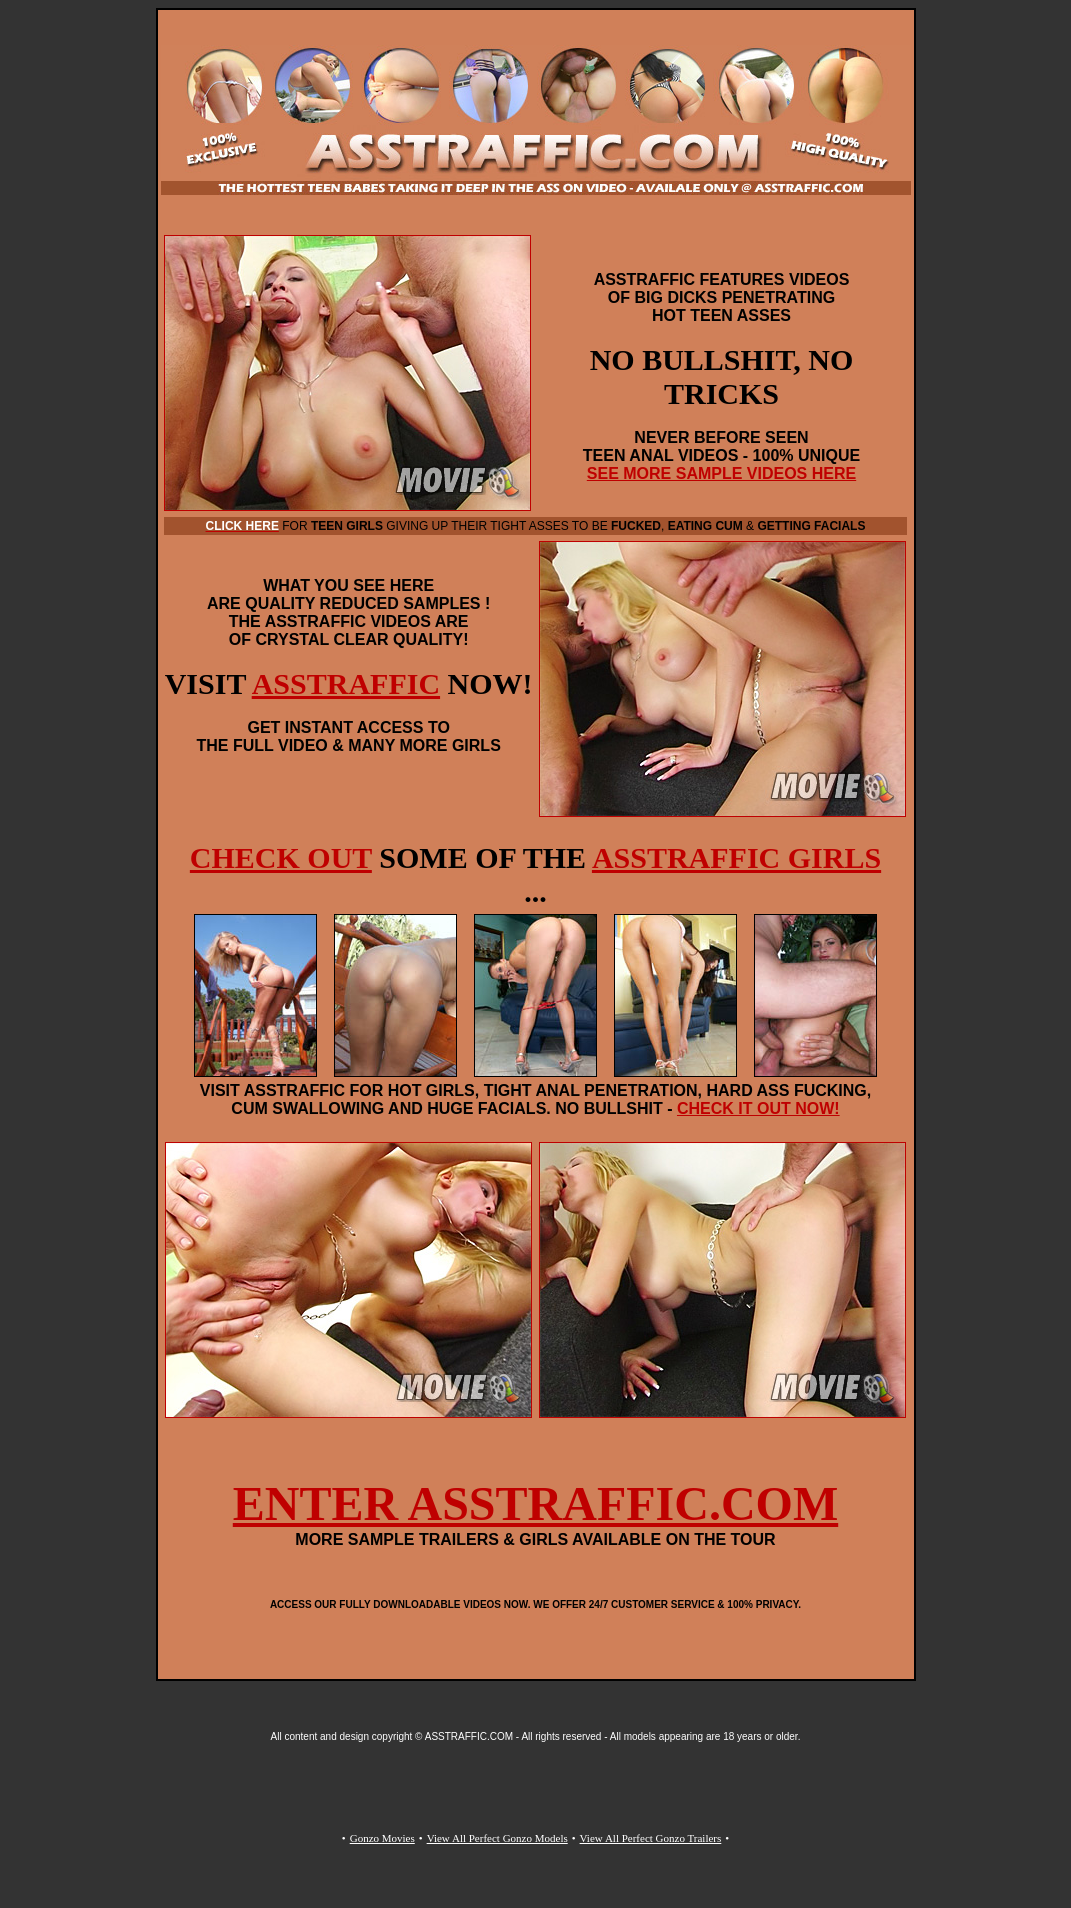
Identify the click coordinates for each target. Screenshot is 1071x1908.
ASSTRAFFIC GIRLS (736, 857)
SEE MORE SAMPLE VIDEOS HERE (721, 473)
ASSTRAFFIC (346, 683)
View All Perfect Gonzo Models (497, 1838)
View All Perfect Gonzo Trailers (651, 1838)
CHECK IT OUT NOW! (758, 1108)
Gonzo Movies (382, 1838)
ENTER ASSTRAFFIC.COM (535, 1503)
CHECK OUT (281, 857)
